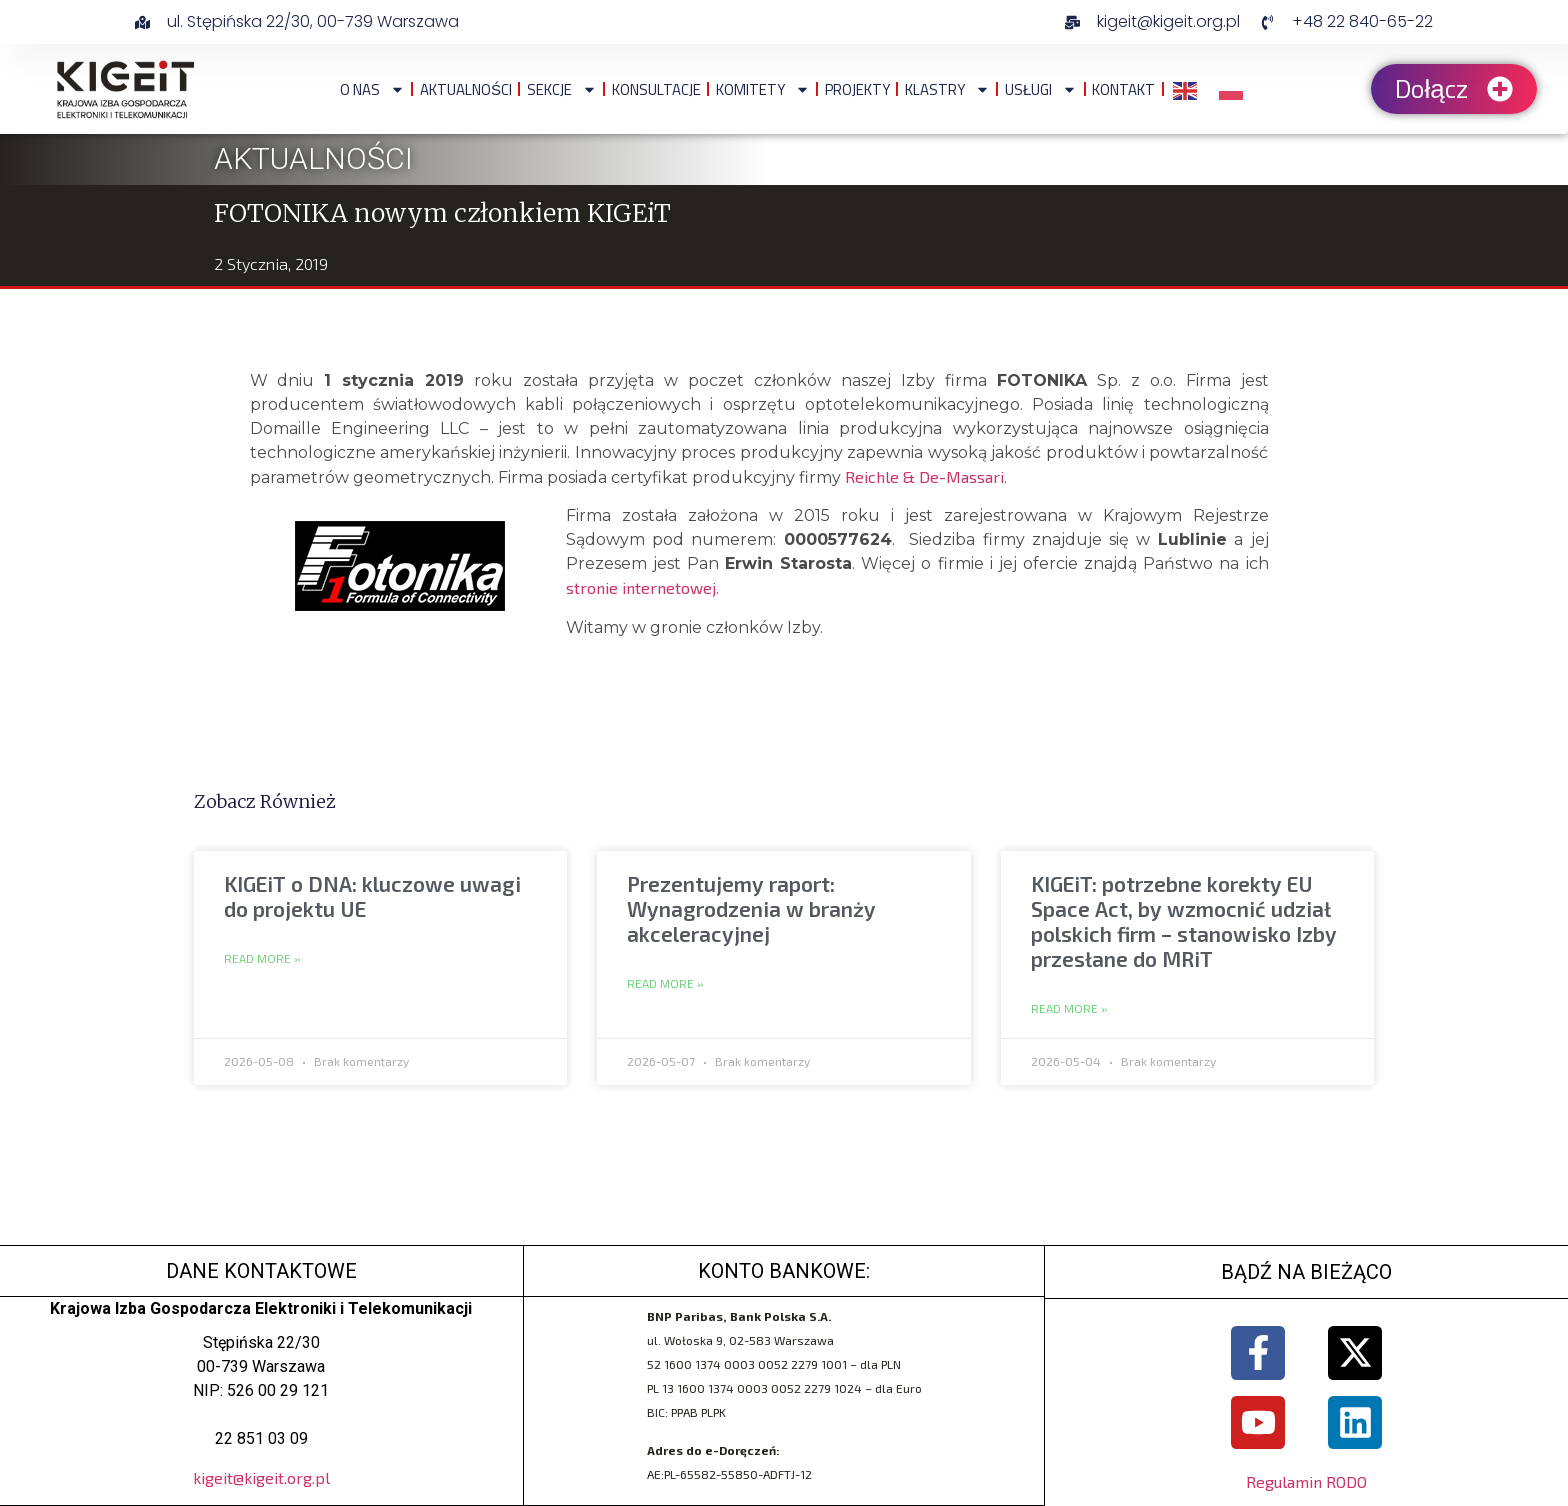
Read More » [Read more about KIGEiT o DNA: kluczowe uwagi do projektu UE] (262, 959)
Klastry (947, 89)
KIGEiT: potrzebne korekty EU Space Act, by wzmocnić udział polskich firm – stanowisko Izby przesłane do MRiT (1184, 921)
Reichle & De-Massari (924, 476)
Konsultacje (656, 89)
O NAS (372, 89)
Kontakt (1123, 89)
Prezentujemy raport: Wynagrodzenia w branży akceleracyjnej (751, 908)
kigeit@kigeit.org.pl (261, 1477)
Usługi (1041, 89)
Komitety (763, 89)
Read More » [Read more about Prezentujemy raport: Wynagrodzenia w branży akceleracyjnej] (665, 984)
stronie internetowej (641, 587)
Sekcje (562, 89)
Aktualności (466, 89)
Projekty (857, 89)
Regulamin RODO (1306, 1481)
